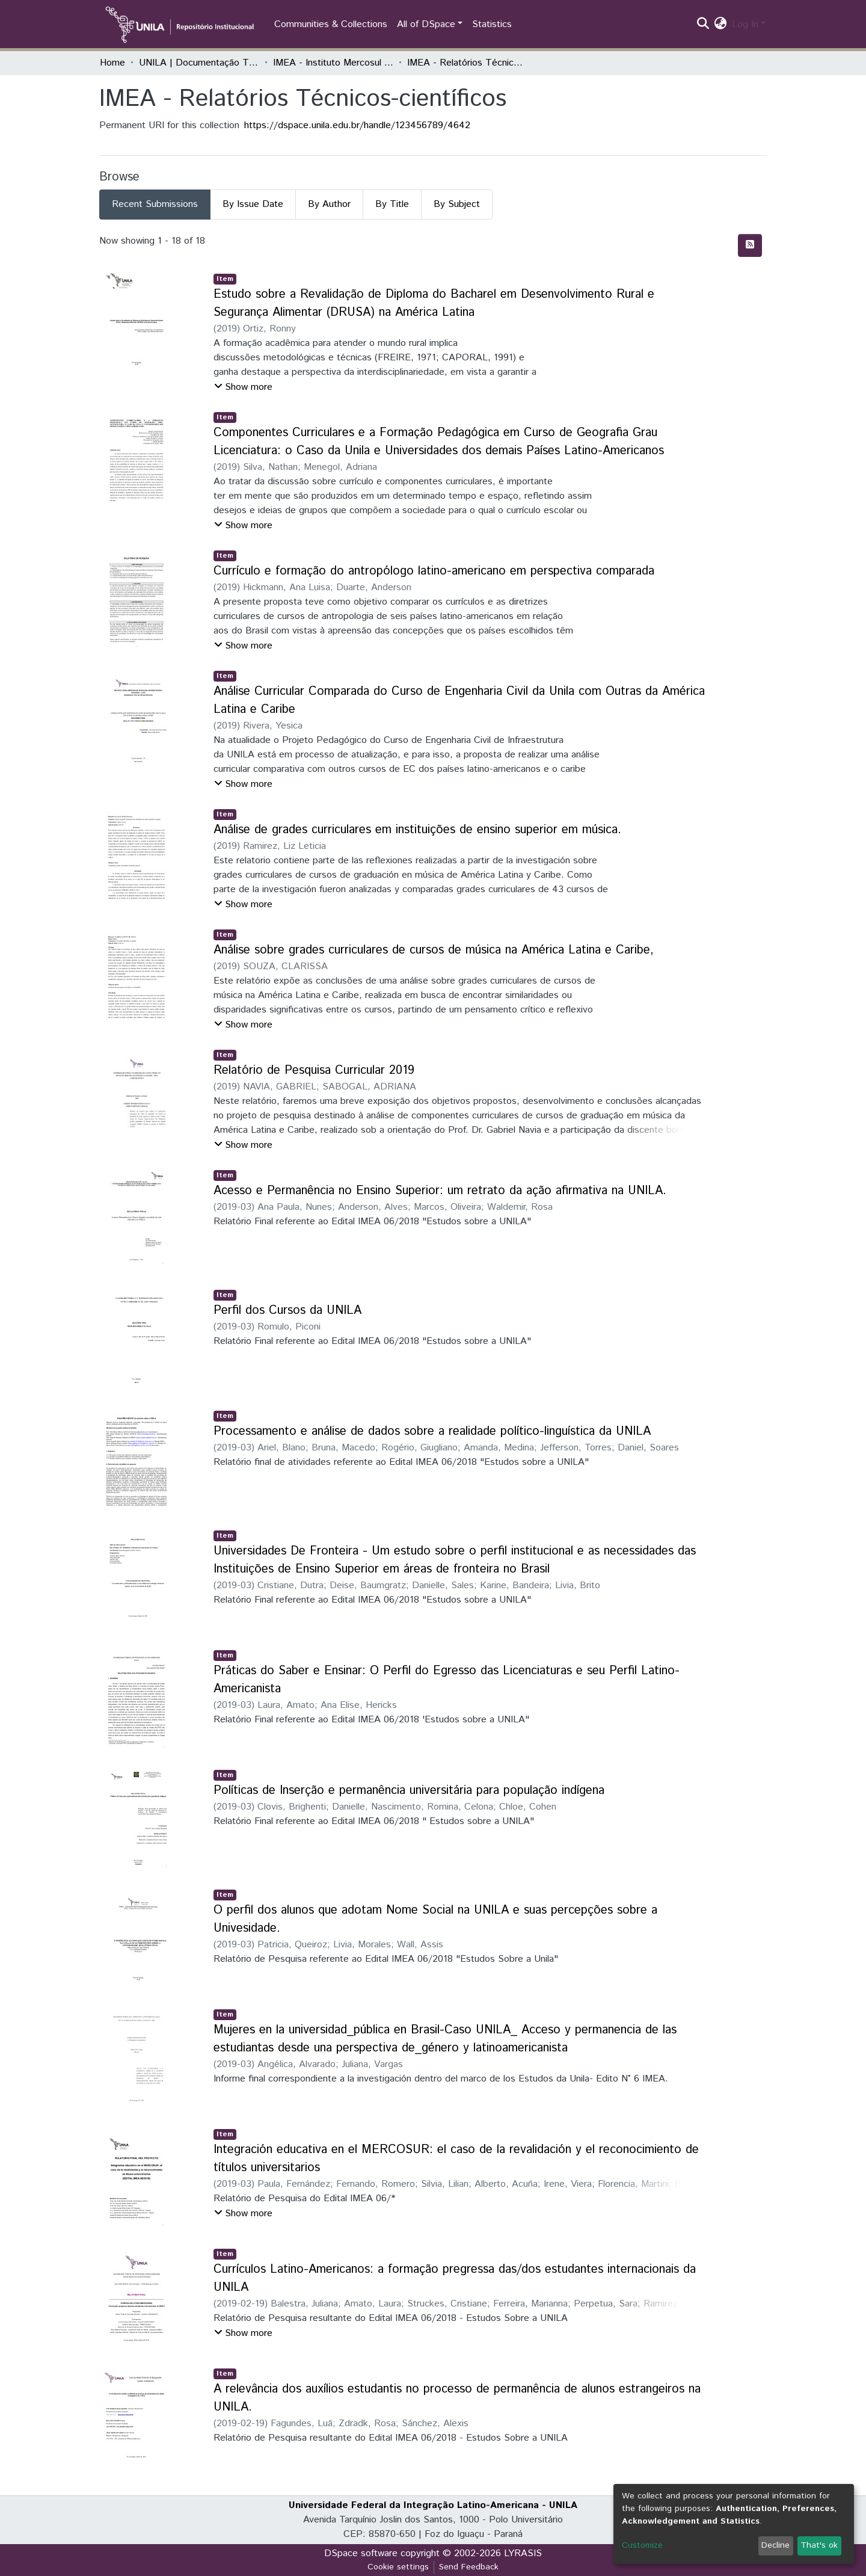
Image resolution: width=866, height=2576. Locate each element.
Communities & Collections (330, 24)
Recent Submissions (155, 204)
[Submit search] (703, 24)
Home (112, 63)
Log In (745, 24)
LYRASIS (523, 2553)
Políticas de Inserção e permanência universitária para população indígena (408, 1790)
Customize (642, 2545)
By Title (392, 204)
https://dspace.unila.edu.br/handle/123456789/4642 (357, 125)
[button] (720, 24)
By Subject (457, 204)
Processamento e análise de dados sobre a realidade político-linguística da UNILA (432, 1431)
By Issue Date (253, 204)
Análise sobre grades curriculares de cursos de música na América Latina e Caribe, (433, 950)
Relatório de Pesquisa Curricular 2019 (313, 1070)
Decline (775, 2545)
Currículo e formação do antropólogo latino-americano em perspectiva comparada (433, 571)
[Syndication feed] (750, 245)
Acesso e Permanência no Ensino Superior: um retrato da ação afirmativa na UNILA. (439, 1191)
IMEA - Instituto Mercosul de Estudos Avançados (333, 63)
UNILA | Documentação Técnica (199, 63)
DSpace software (361, 2553)
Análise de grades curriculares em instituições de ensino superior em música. (417, 830)
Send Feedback (469, 2567)
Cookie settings (398, 2567)
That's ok (819, 2545)
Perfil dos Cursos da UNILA (287, 1310)
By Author (329, 204)
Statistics (492, 24)
